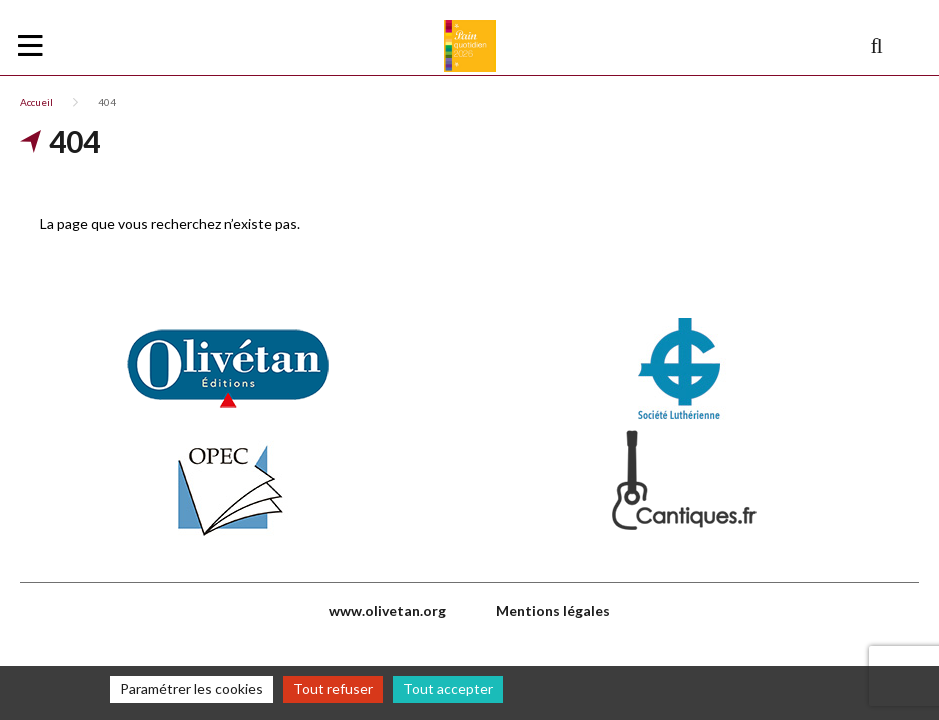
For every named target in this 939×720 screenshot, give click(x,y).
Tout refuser (333, 688)
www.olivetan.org (387, 610)
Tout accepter (448, 688)
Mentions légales (553, 610)
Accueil (36, 102)
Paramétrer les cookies (191, 688)
